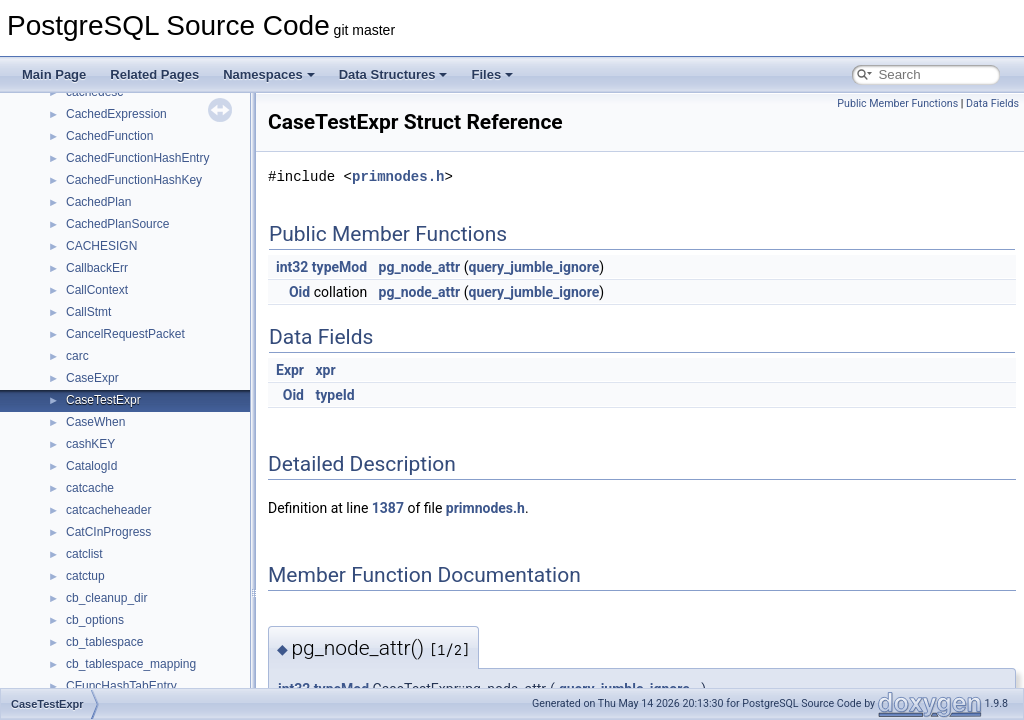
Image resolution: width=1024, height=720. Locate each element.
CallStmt (88, 312)
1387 (388, 508)
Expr (290, 370)
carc (77, 356)
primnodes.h (398, 176)
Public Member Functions (897, 103)
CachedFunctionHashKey (134, 180)
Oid (299, 292)
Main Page (54, 74)
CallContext (97, 290)
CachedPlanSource (117, 224)
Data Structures (393, 74)
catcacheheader (108, 510)
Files (492, 74)
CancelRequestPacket (125, 334)
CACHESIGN (101, 246)
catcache (90, 488)
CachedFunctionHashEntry (137, 158)
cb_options (95, 620)
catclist (84, 554)
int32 (292, 267)
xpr (325, 370)
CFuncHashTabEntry (121, 686)
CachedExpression (116, 114)
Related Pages (154, 74)
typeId (334, 395)
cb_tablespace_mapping (131, 664)
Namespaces (269, 74)
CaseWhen (95, 422)
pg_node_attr (420, 267)
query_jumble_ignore (533, 267)
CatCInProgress (108, 532)
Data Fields (992, 103)
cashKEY (90, 444)
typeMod (339, 267)
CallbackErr (97, 268)
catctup (85, 576)
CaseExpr (92, 378)
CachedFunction (109, 136)
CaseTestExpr (103, 400)
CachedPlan (98, 202)
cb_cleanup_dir (106, 598)
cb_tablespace (104, 642)
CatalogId (91, 466)
